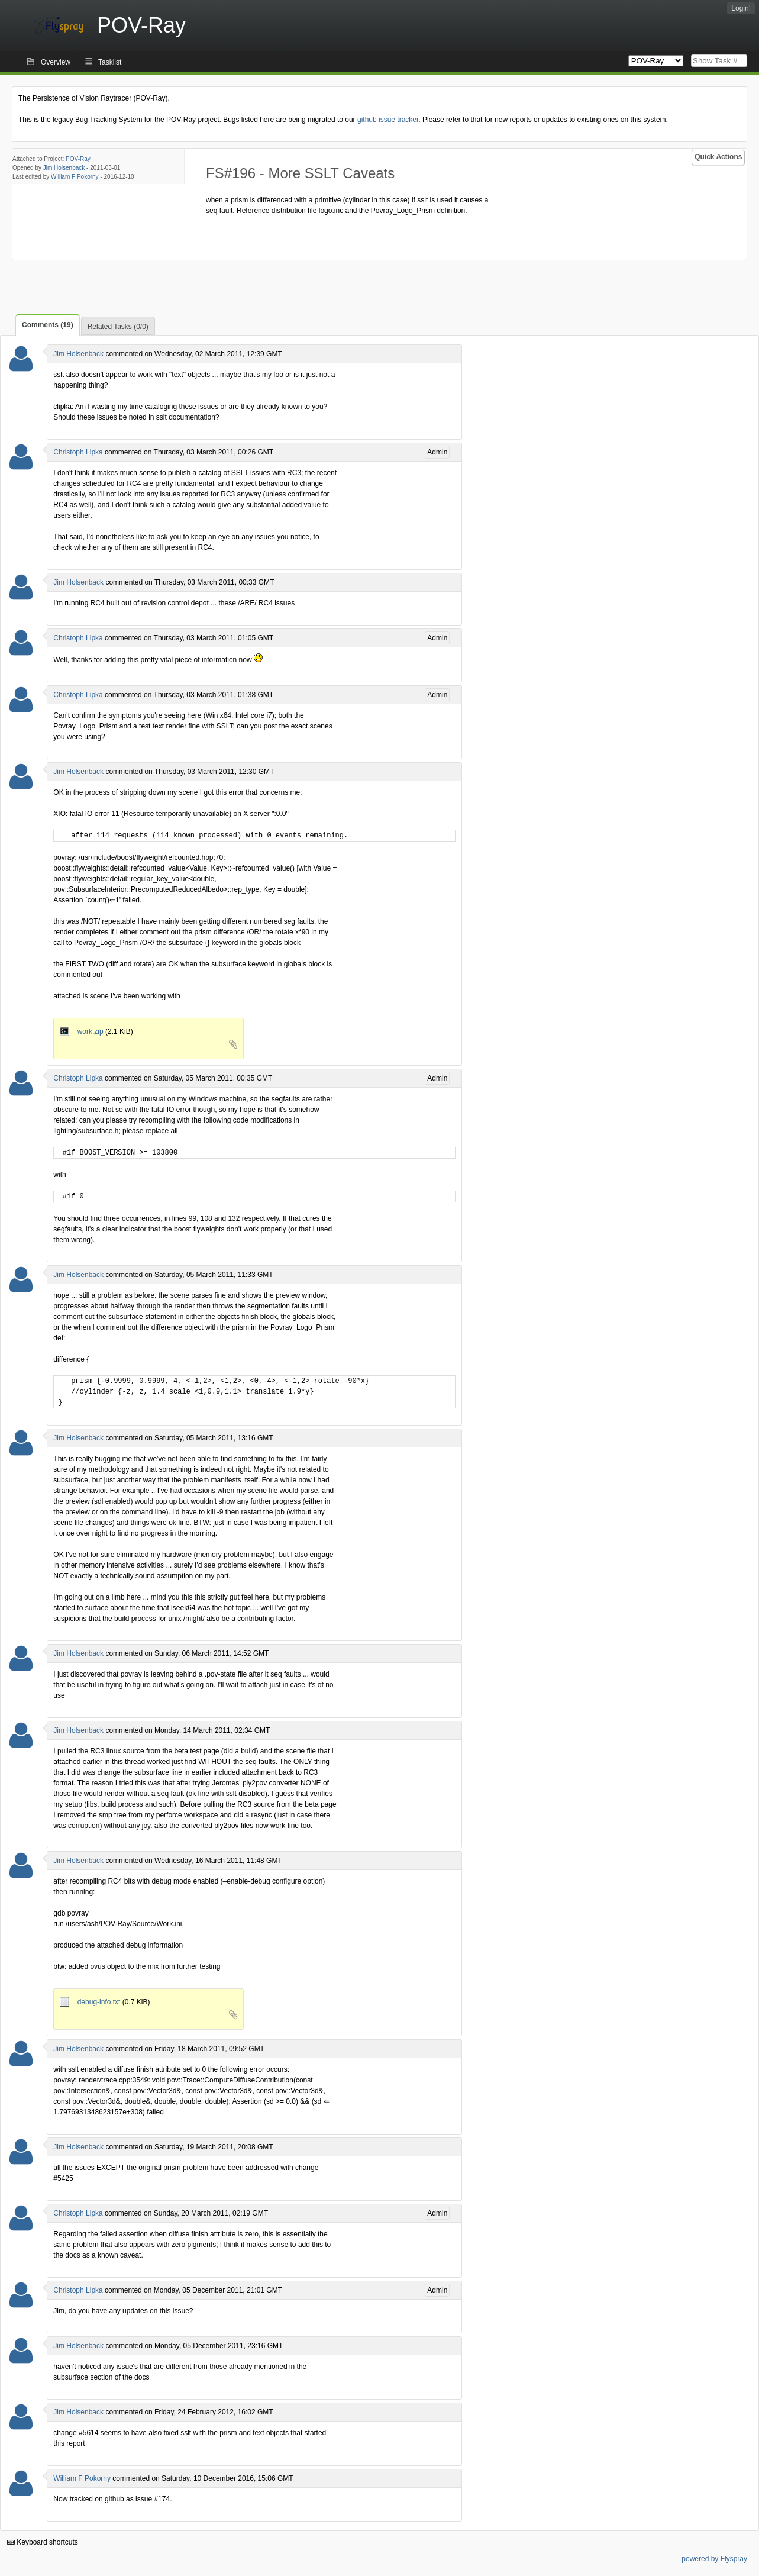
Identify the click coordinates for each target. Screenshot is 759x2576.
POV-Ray (78, 159)
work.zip (82, 1031)
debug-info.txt (91, 2002)
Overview (55, 62)
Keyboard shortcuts (42, 2542)
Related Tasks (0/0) (118, 327)
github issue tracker (387, 119)
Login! (741, 8)
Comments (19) (47, 325)
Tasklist (109, 62)
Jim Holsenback (64, 168)
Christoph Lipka (77, 452)
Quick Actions (718, 157)
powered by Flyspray (714, 2559)
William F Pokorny (75, 176)
